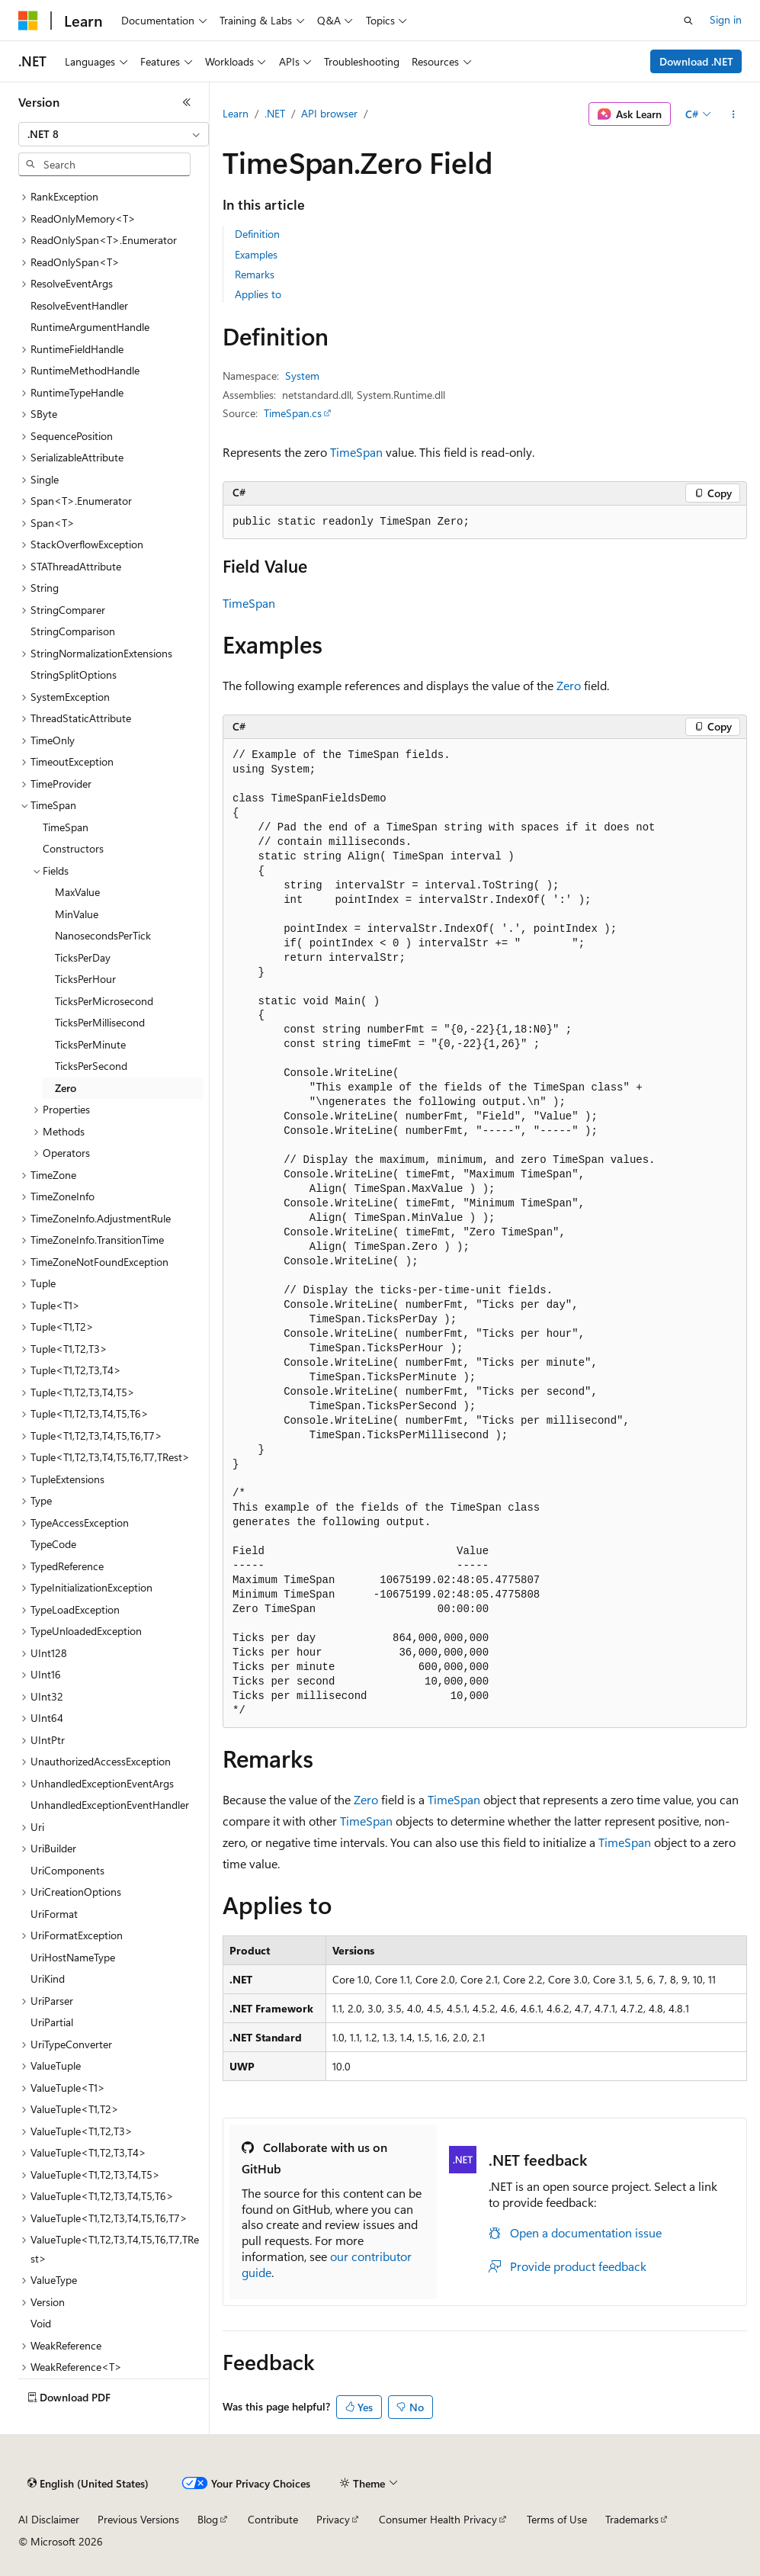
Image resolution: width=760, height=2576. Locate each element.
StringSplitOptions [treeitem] (73, 674)
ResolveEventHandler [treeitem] (79, 305)
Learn (236, 113)
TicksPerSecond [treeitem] (91, 1065)
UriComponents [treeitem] (67, 1870)
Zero (568, 685)
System (302, 375)
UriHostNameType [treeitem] (72, 1957)
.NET (275, 113)
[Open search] (688, 20)
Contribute (273, 2519)
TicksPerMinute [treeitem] (90, 1044)
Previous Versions (138, 2519)
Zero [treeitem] (65, 1088)
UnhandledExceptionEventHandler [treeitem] (109, 1804)
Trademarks (632, 2519)
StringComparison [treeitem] (72, 631)
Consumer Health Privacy (438, 2519)
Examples (256, 254)
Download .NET (696, 61)
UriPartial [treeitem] (51, 2022)
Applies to (258, 294)
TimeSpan (356, 452)
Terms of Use (557, 2519)
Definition (257, 233)
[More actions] (733, 114)
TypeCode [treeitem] (53, 1544)
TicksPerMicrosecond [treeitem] (104, 1001)
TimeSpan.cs (293, 413)
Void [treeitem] (40, 2323)
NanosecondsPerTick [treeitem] (103, 935)
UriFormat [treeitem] (54, 1913)
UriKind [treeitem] (47, 1978)
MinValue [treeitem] (76, 914)
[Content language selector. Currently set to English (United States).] (88, 2484)
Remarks (254, 274)
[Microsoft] (28, 21)
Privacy (333, 2519)
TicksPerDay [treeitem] (83, 957)
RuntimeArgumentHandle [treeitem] (89, 327)
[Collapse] (187, 102)
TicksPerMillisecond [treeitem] (100, 1022)
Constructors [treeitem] (73, 848)
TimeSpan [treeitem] (65, 827)
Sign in (726, 19)
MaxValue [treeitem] (77, 892)
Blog (207, 2519)
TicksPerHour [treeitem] (85, 979)
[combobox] (113, 134)
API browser (329, 113)
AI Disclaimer (48, 2519)
